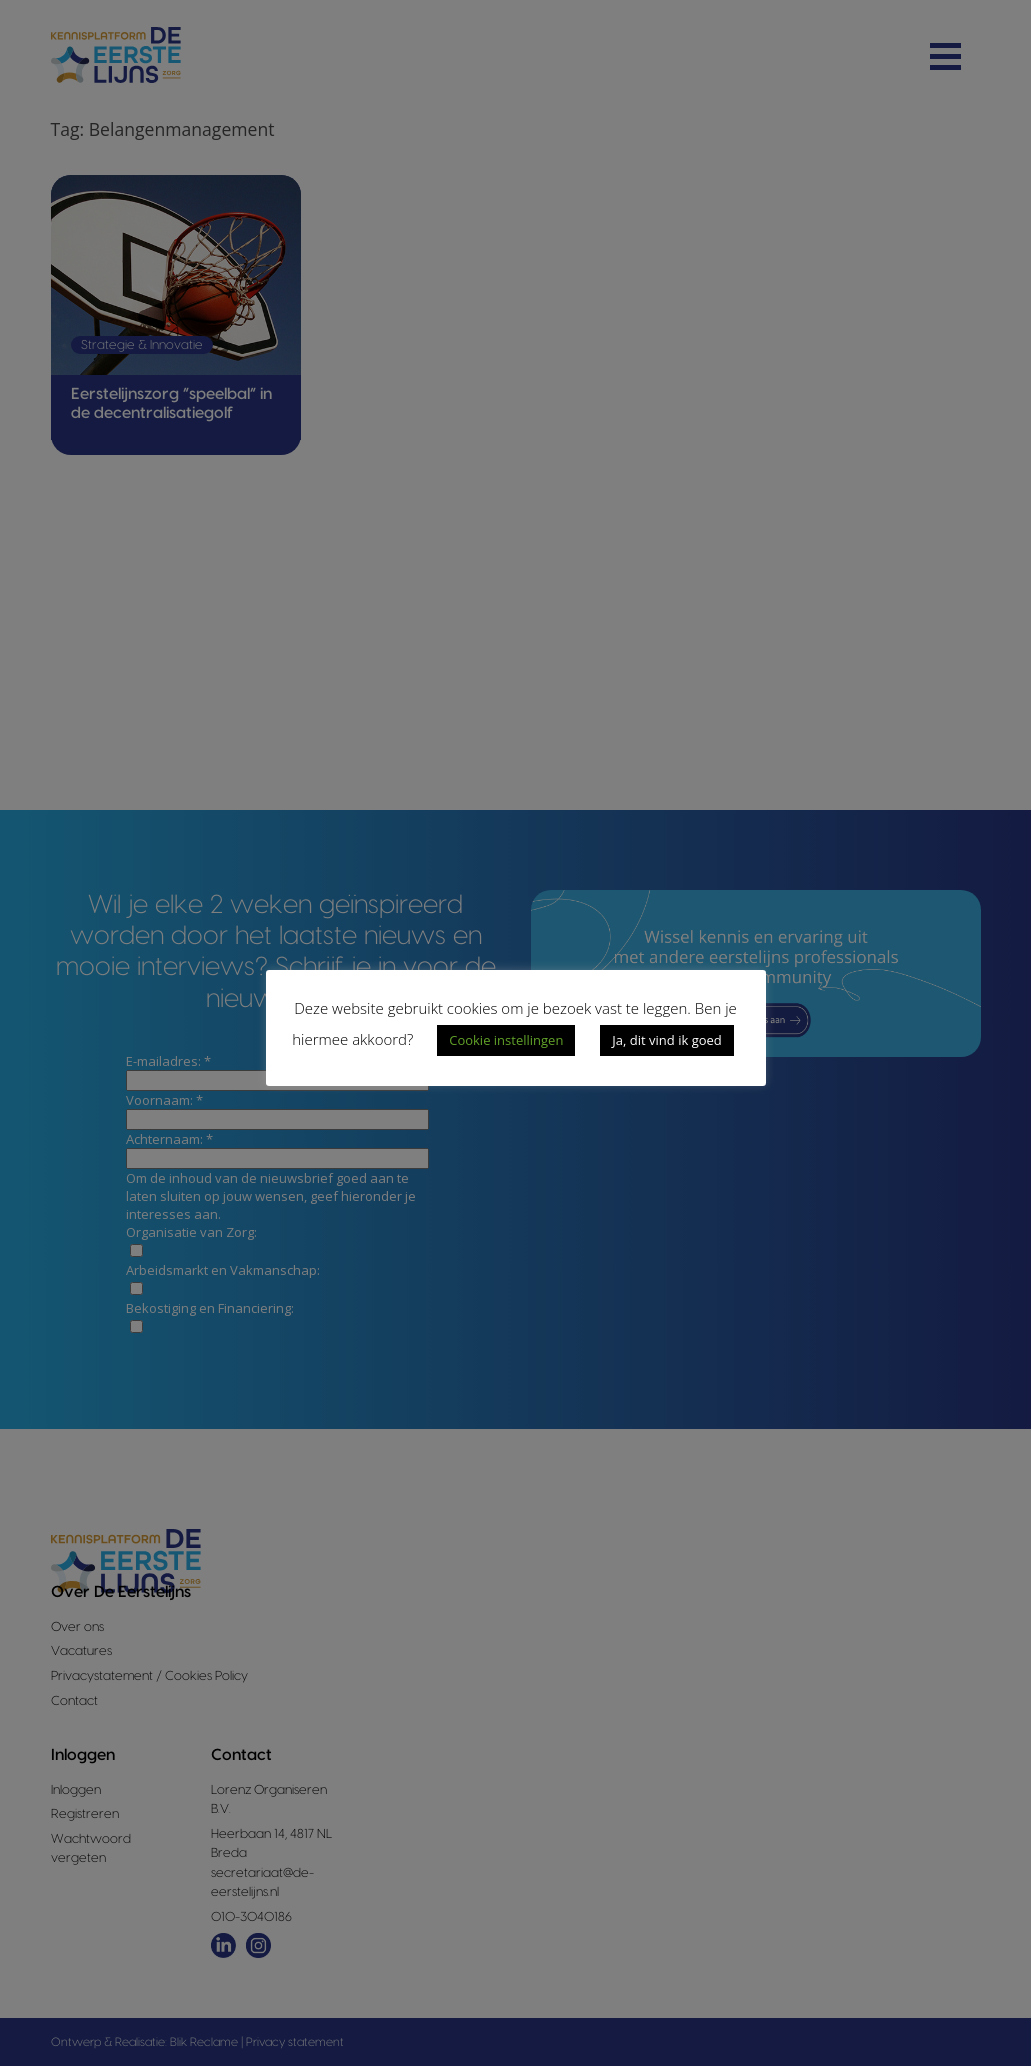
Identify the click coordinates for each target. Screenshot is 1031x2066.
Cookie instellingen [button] (506, 1040)
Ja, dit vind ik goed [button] (666, 1040)
